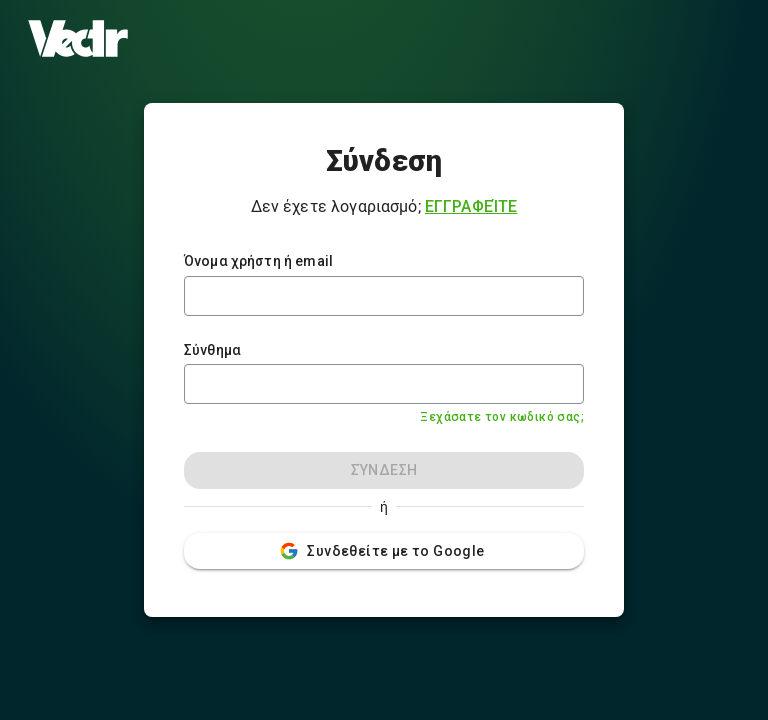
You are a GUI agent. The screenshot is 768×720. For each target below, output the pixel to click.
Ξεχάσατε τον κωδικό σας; (502, 417)
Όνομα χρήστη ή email (258, 261)
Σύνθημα (212, 350)
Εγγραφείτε (471, 206)
